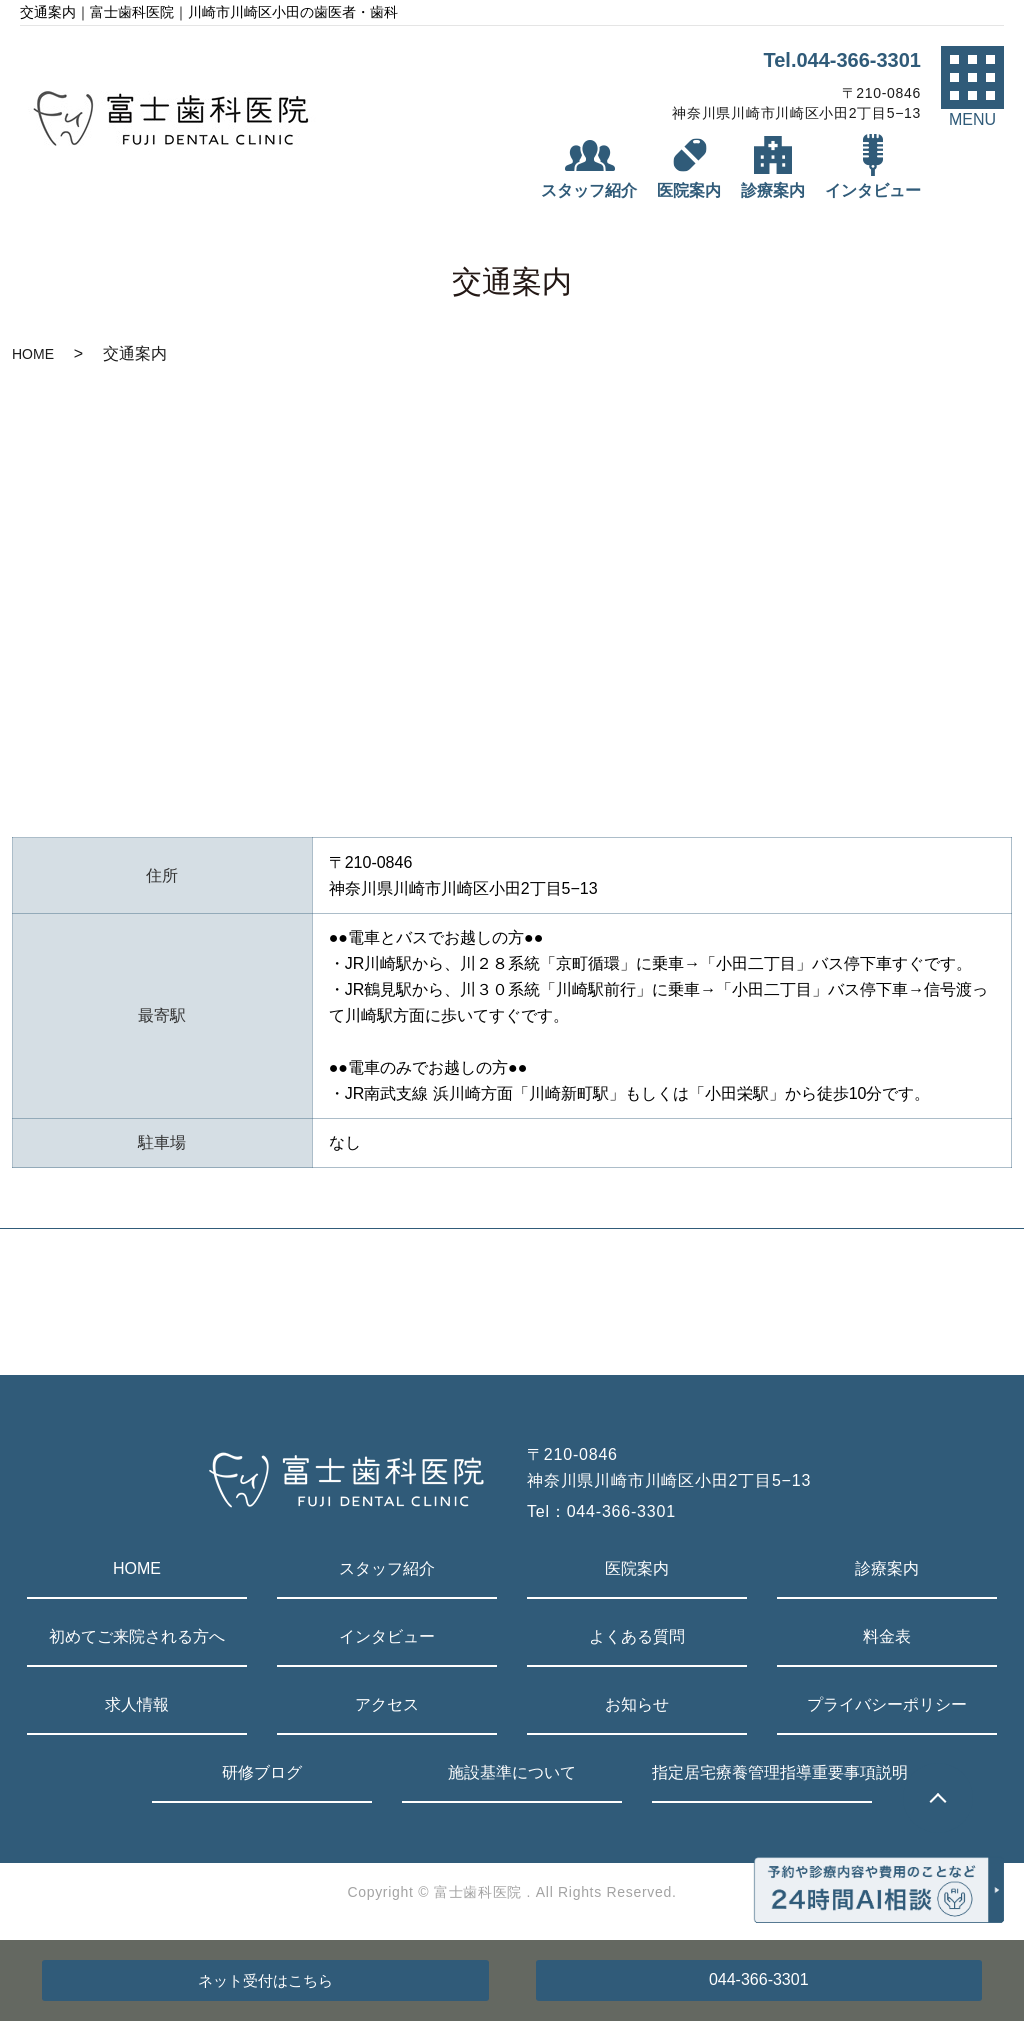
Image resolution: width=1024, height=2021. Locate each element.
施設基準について (512, 1772)
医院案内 (637, 1568)
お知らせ (637, 1704)
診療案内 (887, 1568)
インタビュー (387, 1636)
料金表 (887, 1636)
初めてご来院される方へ (137, 1636)
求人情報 (137, 1704)
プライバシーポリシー (887, 1704)
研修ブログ (262, 1772)
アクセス (387, 1704)
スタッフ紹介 (387, 1568)
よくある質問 (637, 1636)
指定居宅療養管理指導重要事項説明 (762, 1772)
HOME (33, 354)
